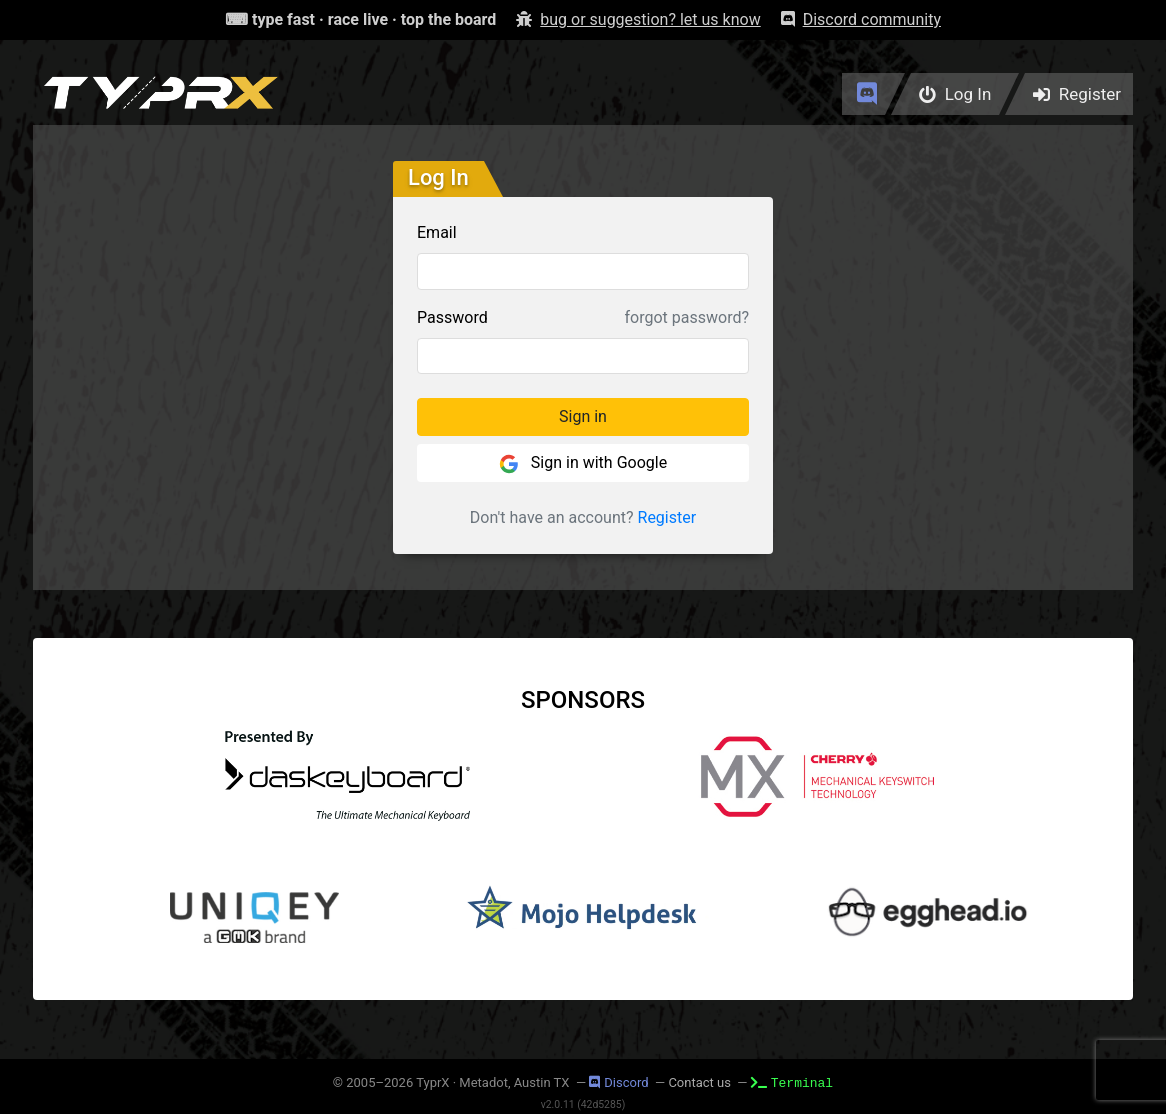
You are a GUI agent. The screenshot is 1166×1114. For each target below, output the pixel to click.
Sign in (583, 416)
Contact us (699, 1082)
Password (452, 317)
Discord (618, 1082)
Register (667, 517)
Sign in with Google (583, 463)
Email (437, 232)
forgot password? (687, 317)
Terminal (792, 1082)
